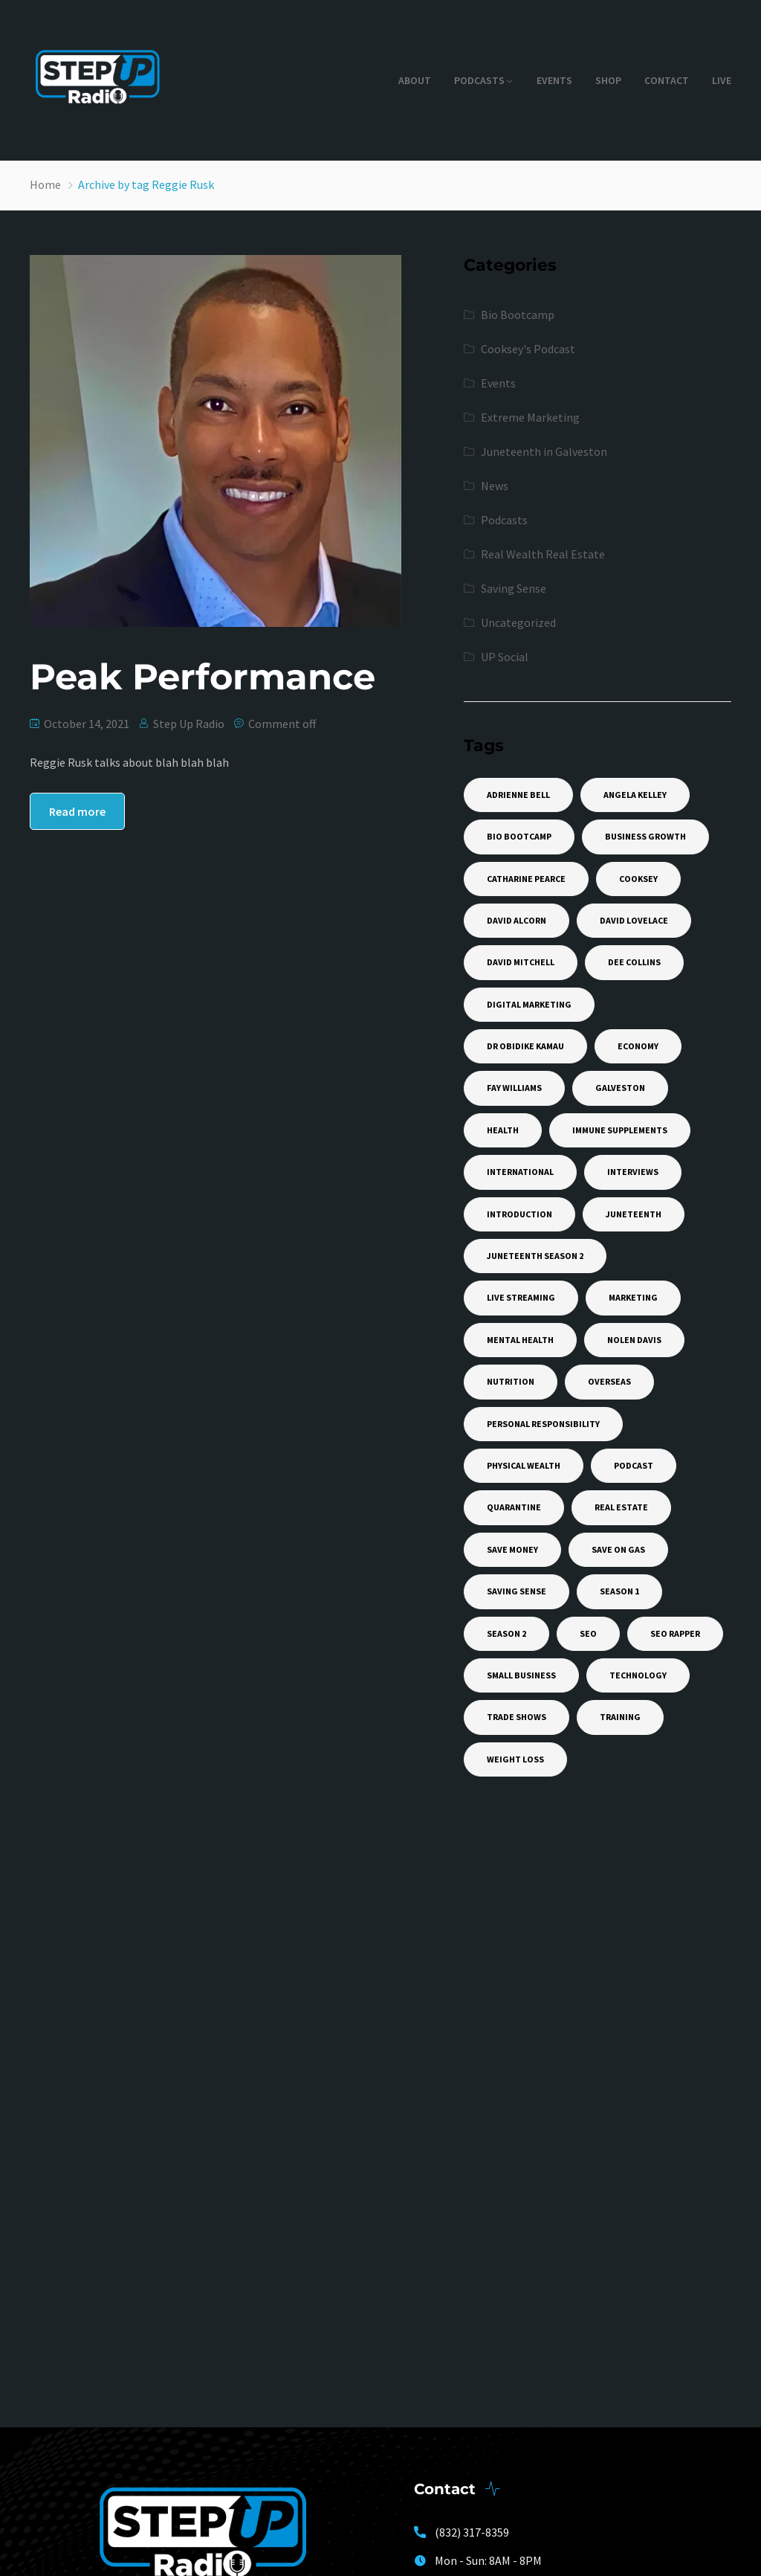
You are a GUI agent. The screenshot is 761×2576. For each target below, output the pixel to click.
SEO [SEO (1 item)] (588, 1633)
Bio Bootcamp (517, 314)
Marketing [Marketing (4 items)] (633, 1297)
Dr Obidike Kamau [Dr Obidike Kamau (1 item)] (525, 1046)
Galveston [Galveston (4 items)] (620, 1087)
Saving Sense (513, 588)
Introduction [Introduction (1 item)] (519, 1214)
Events (554, 80)
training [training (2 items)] (620, 1716)
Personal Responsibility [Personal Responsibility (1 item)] (543, 1423)
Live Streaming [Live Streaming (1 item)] (521, 1297)
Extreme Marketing (530, 417)
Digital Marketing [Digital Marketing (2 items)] (529, 1004)
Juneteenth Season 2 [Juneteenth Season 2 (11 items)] (535, 1255)
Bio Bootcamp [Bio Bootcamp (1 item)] (519, 836)
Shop (608, 80)
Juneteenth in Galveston (544, 451)
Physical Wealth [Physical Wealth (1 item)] (523, 1465)
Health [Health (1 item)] (503, 1130)
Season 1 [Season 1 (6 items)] (619, 1591)
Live (721, 80)
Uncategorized (518, 622)
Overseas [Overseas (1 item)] (609, 1381)
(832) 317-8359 (472, 2532)
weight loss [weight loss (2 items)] (515, 1759)
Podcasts (479, 80)
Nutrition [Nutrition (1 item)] (510, 1381)
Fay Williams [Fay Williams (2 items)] (514, 1087)
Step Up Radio (188, 723)
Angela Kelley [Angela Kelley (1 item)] (635, 794)
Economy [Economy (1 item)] (638, 1046)
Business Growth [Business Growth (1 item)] (645, 836)
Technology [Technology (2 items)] (638, 1675)
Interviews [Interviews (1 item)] (632, 1171)
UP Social (504, 656)
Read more (77, 811)
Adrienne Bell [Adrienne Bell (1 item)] (518, 794)
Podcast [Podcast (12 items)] (633, 1465)
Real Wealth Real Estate (543, 554)
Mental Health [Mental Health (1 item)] (520, 1339)
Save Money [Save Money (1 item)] (512, 1549)
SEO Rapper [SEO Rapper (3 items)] (675, 1633)
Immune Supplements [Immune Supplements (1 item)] (619, 1130)
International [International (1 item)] (520, 1171)
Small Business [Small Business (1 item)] (521, 1675)
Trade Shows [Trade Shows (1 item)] (516, 1716)
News (494, 485)
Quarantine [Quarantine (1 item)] (514, 1507)
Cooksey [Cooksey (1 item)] (638, 878)
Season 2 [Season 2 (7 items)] (506, 1633)
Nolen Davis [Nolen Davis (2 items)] (634, 1339)
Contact (666, 80)
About (414, 80)
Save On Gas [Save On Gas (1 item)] (618, 1549)
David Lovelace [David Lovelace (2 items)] (634, 920)
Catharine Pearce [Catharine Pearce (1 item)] (526, 878)
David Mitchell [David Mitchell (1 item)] (520, 961)
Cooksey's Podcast (528, 348)
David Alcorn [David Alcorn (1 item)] (516, 920)
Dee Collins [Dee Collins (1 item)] (634, 961)
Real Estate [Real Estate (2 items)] (621, 1507)
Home (45, 184)
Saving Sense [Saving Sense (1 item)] (516, 1591)
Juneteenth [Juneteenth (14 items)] (633, 1214)
